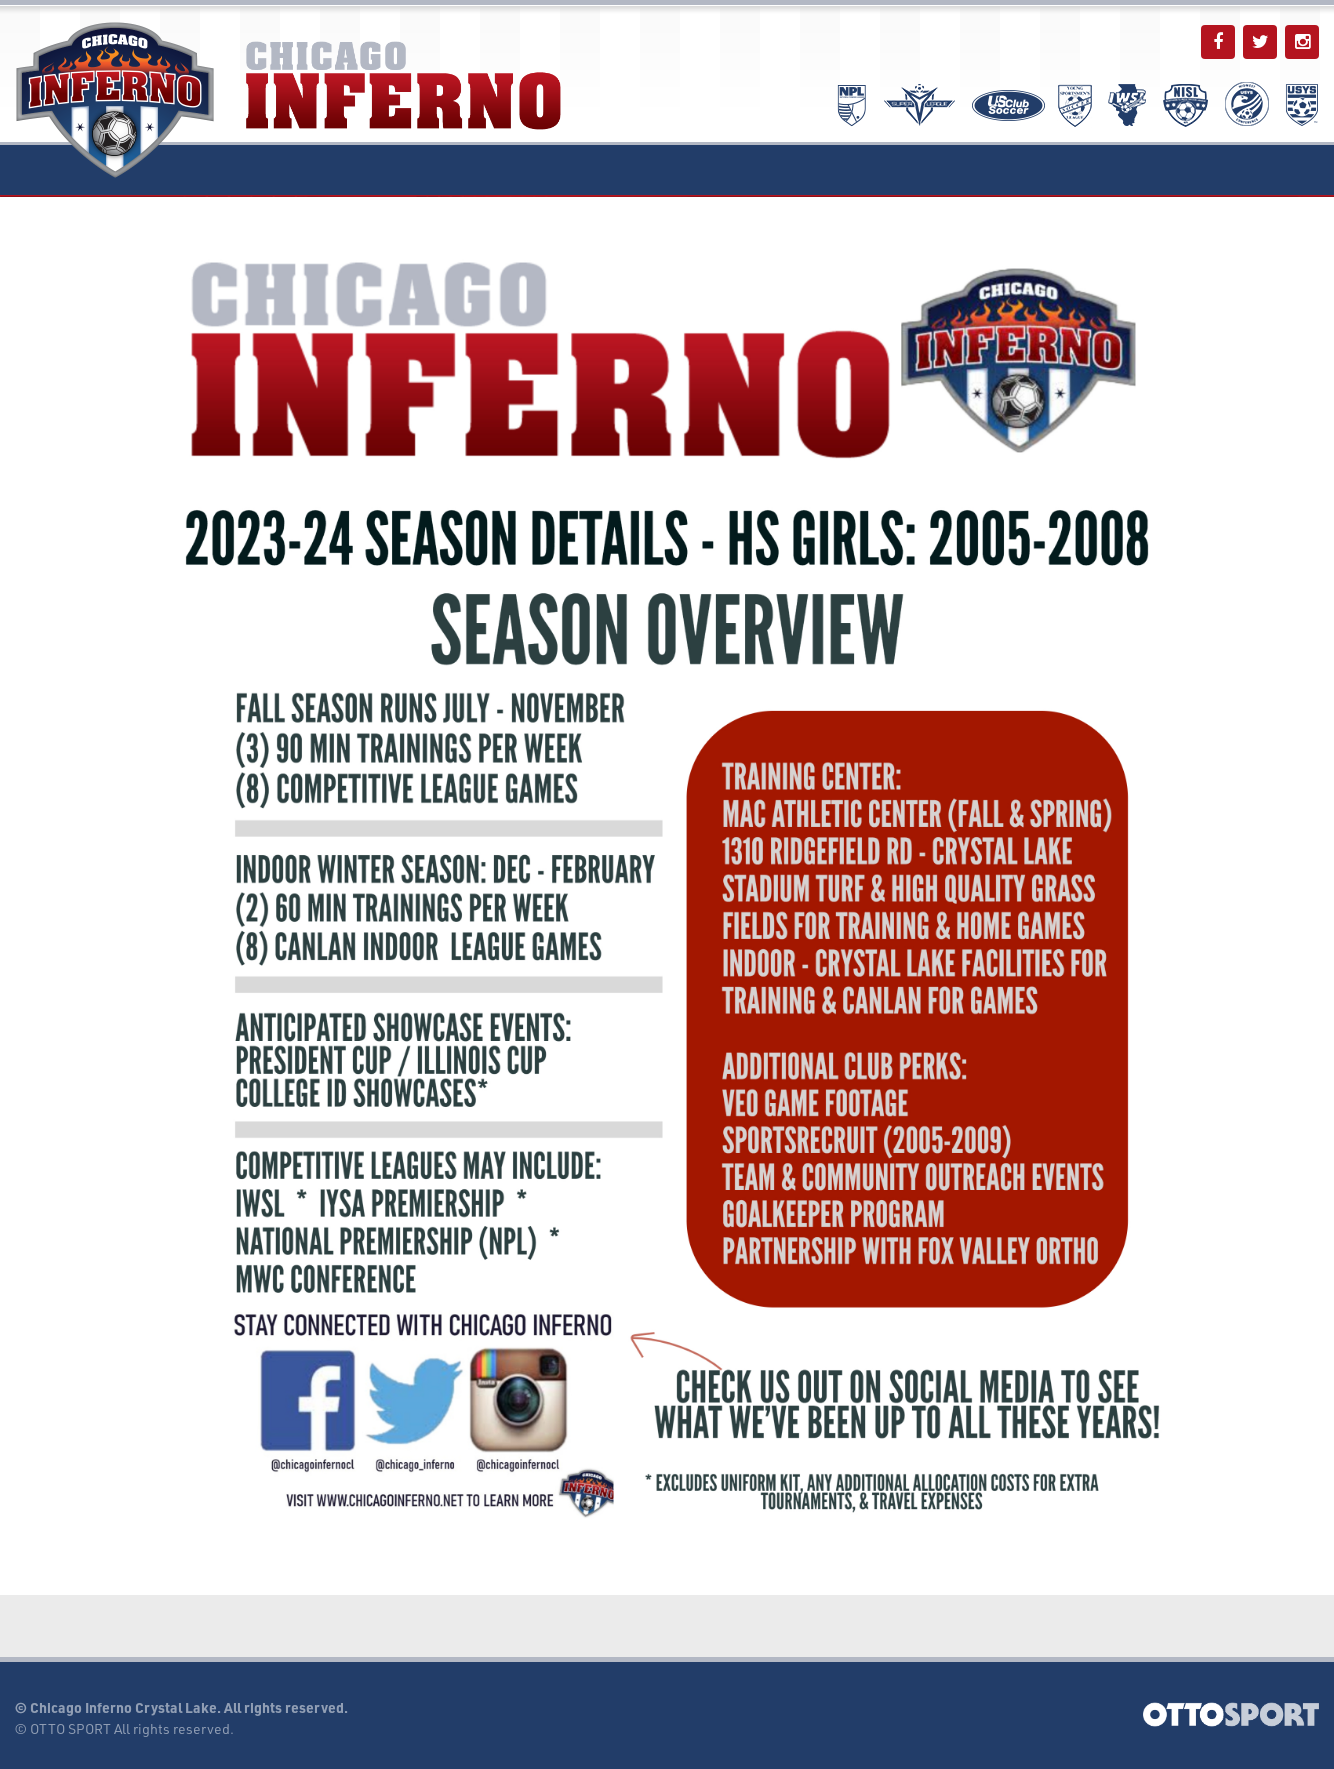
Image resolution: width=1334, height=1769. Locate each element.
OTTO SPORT (70, 1728)
